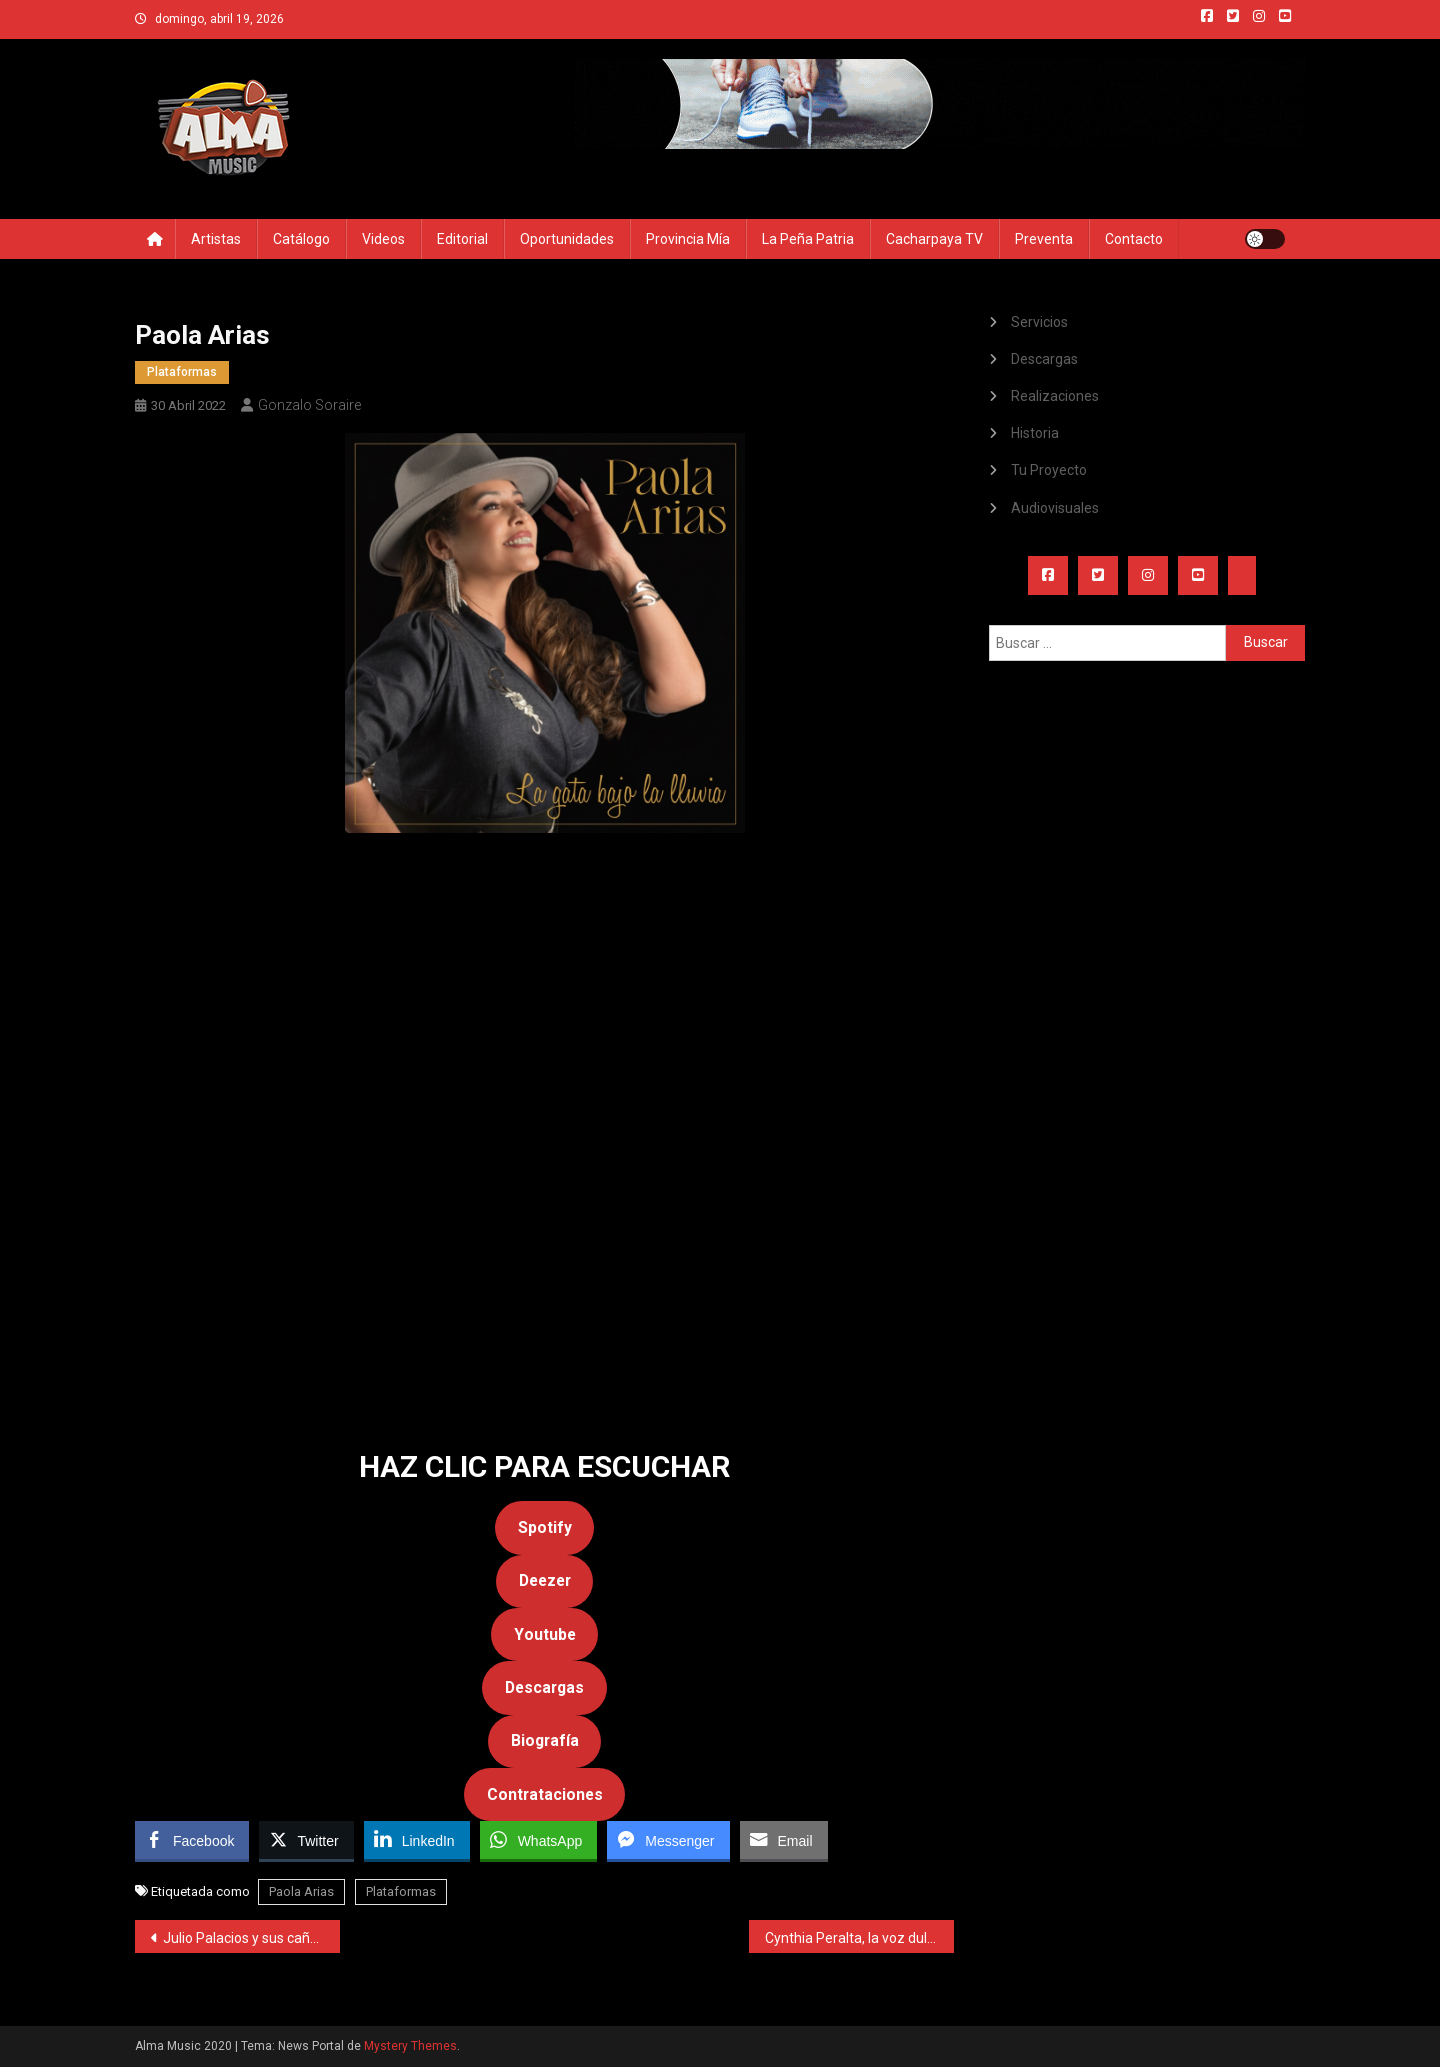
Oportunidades (567, 239)
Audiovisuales (1055, 508)
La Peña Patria (808, 239)
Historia (1035, 433)
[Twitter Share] (306, 1840)
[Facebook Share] (192, 1840)
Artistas (216, 239)
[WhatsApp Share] (539, 1840)
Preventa (1044, 239)
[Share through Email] (784, 1840)
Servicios (1039, 322)
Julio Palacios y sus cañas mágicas (251, 1938)
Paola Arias (301, 1891)
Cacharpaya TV (934, 239)
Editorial (462, 239)
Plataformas (182, 372)
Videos (383, 239)
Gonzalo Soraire (309, 405)
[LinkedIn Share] (417, 1840)
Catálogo (301, 239)
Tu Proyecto (1049, 470)
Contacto (1134, 239)
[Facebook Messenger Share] (668, 1840)
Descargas (1044, 359)
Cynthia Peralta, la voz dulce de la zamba (859, 1938)
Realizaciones (1055, 396)
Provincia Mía (688, 239)
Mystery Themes (410, 2046)
